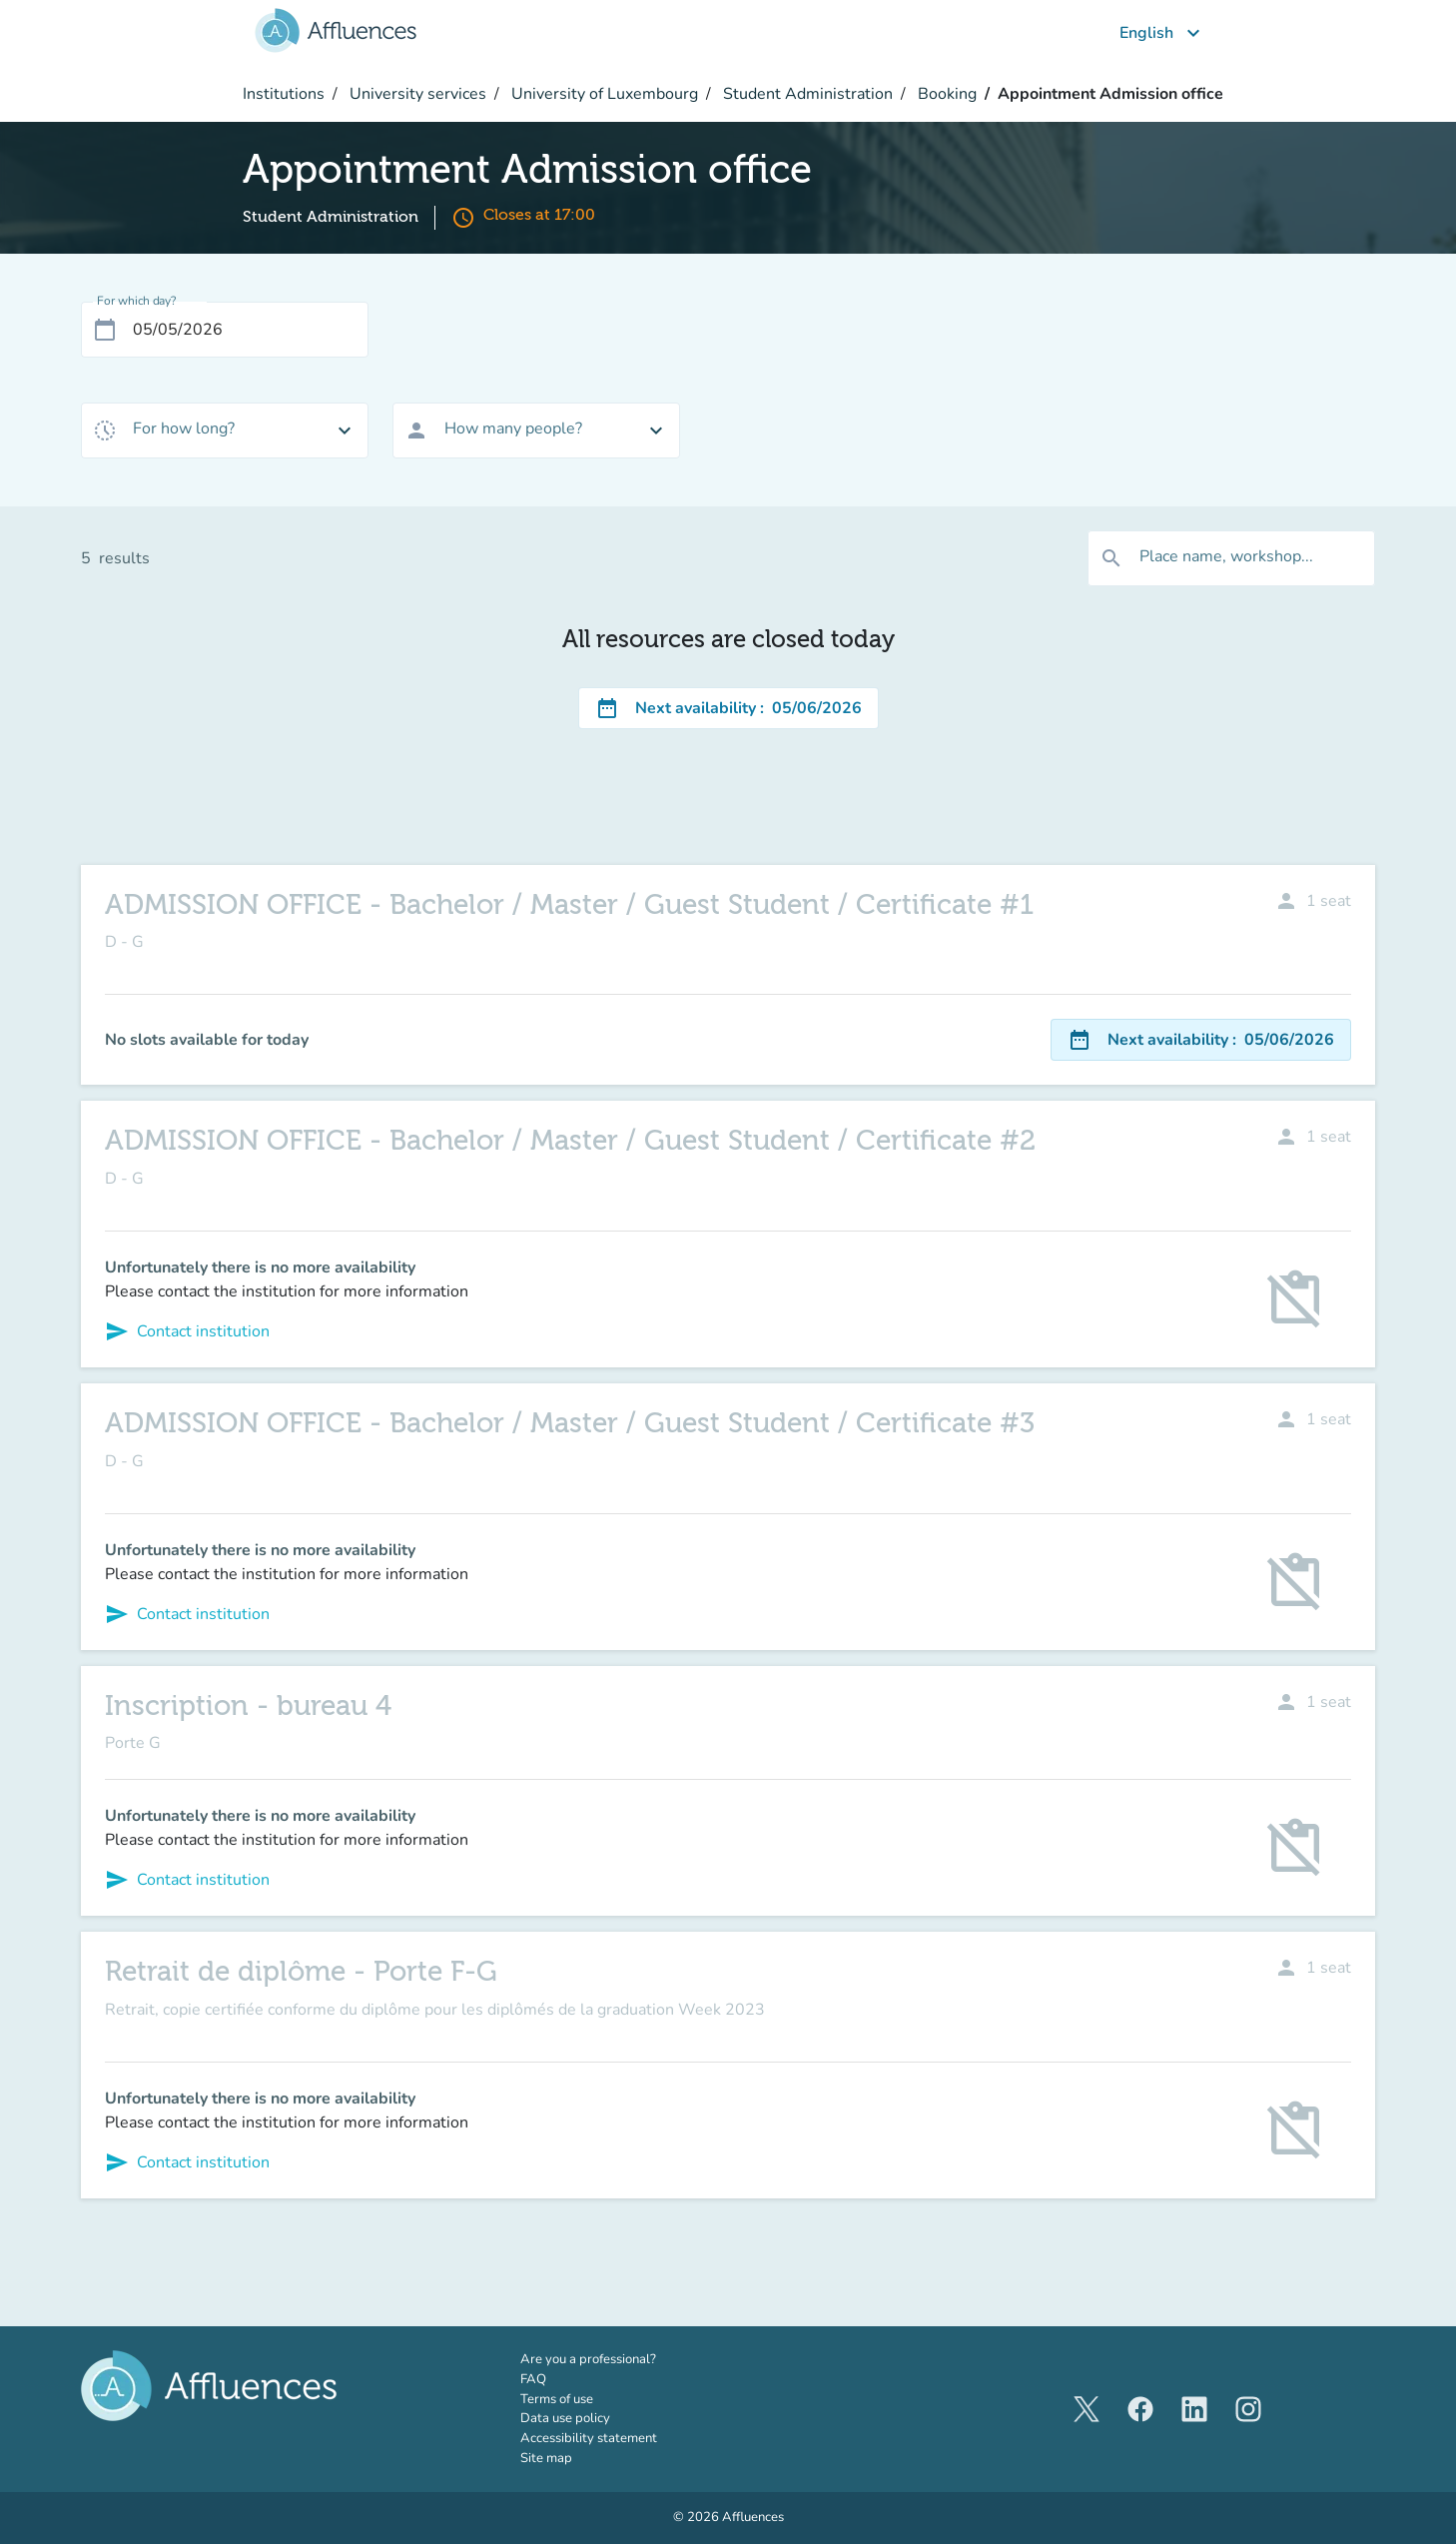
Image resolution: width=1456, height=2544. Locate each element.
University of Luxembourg (602, 94)
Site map (546, 2458)
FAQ (533, 2379)
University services (416, 94)
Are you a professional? (615, 2359)
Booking (945, 94)
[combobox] (225, 430)
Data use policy (565, 2418)
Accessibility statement (588, 2438)
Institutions (284, 94)
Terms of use (556, 2399)
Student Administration (806, 94)
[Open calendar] (105, 330)
